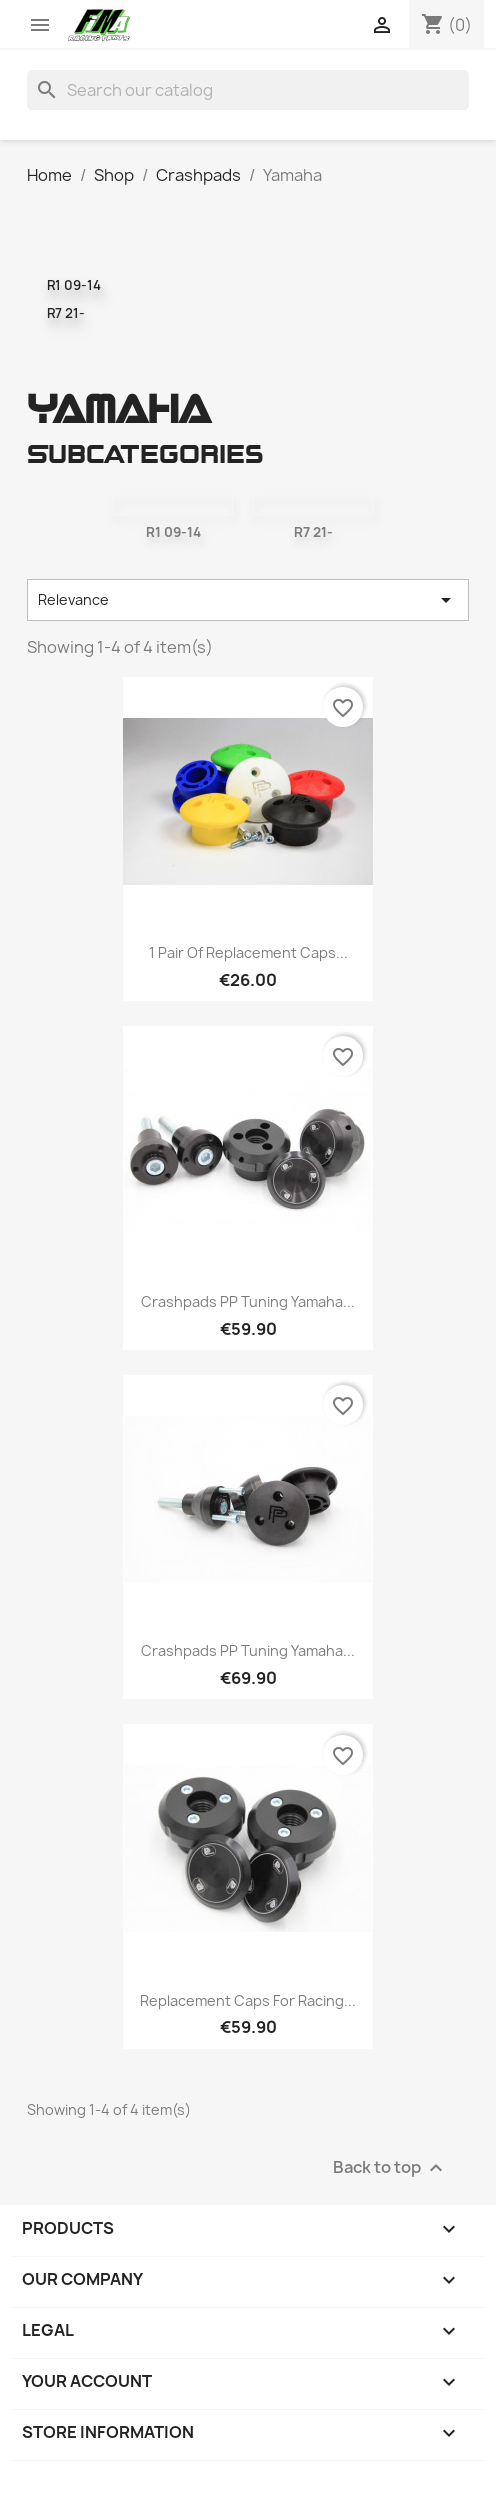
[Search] (247, 90)
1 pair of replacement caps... (248, 952)
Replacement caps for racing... (248, 2000)
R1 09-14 (74, 285)
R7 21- (66, 313)
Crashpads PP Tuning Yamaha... (248, 1301)
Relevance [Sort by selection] (247, 600)
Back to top (390, 2167)
